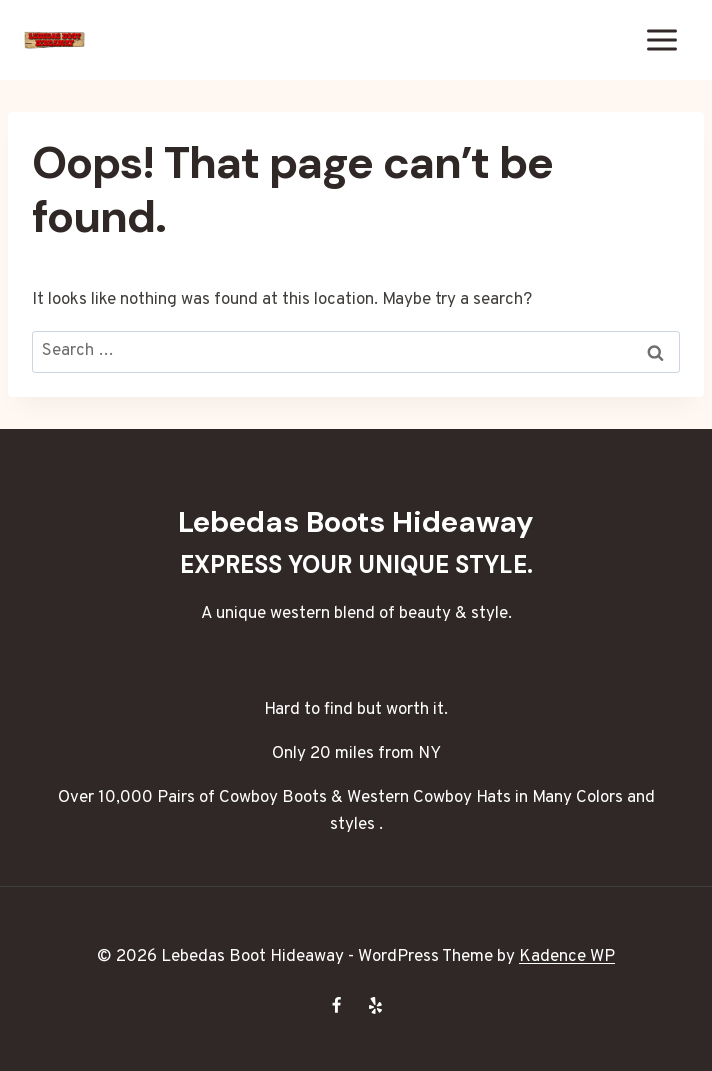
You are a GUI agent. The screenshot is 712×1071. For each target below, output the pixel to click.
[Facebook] (336, 1005)
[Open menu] (661, 39)
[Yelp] (376, 1005)
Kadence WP (567, 957)
